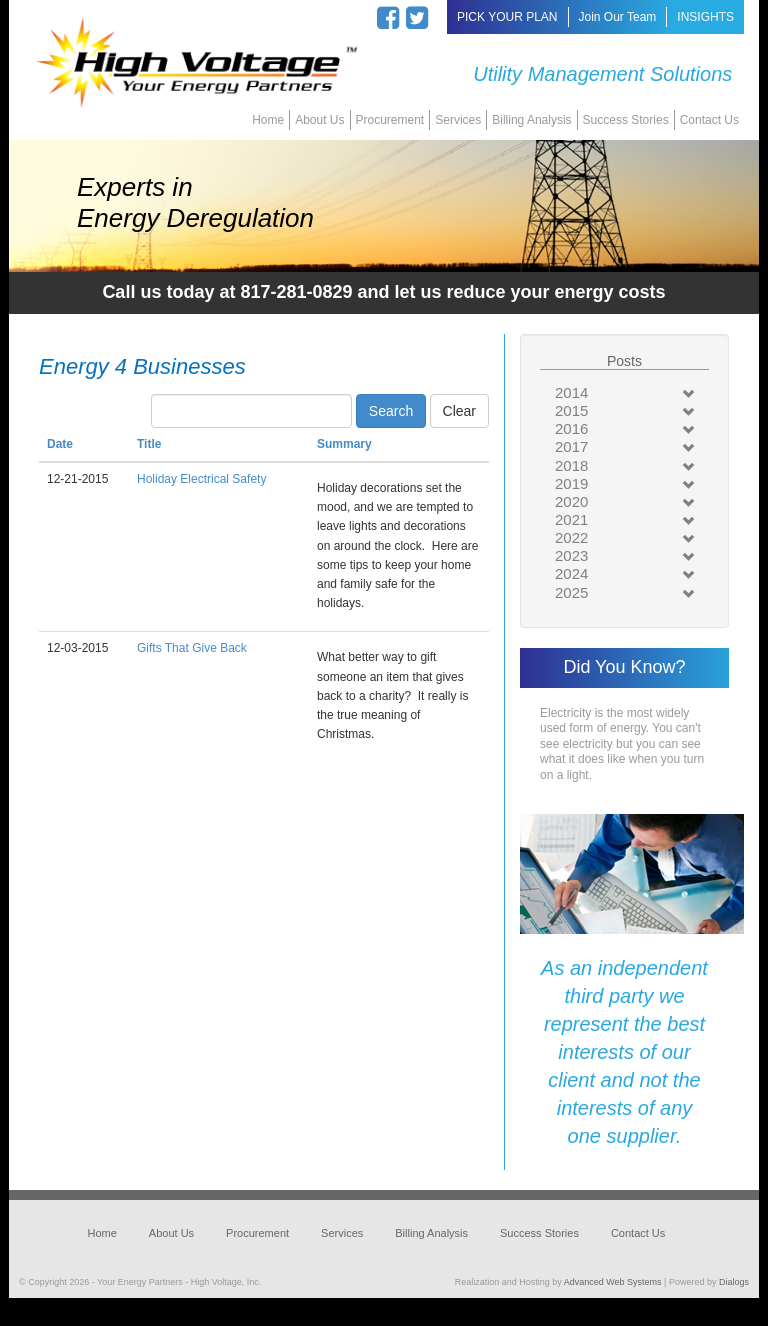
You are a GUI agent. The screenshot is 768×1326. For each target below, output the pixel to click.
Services (458, 120)
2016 (571, 428)
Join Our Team (618, 17)
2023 (571, 555)
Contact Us (709, 120)
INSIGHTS (705, 17)
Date (60, 444)
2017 (571, 446)
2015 (571, 410)
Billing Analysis (531, 120)
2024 (571, 573)
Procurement (390, 120)
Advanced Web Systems (613, 1282)
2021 (571, 519)
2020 (571, 501)
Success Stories (626, 120)
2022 (571, 537)
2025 (571, 592)
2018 (571, 465)
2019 (571, 483)
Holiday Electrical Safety (201, 479)
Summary (344, 444)
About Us (319, 120)
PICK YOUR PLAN (507, 17)
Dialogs (734, 1282)
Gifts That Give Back (192, 648)
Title (149, 444)
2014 (571, 392)
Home (268, 120)
